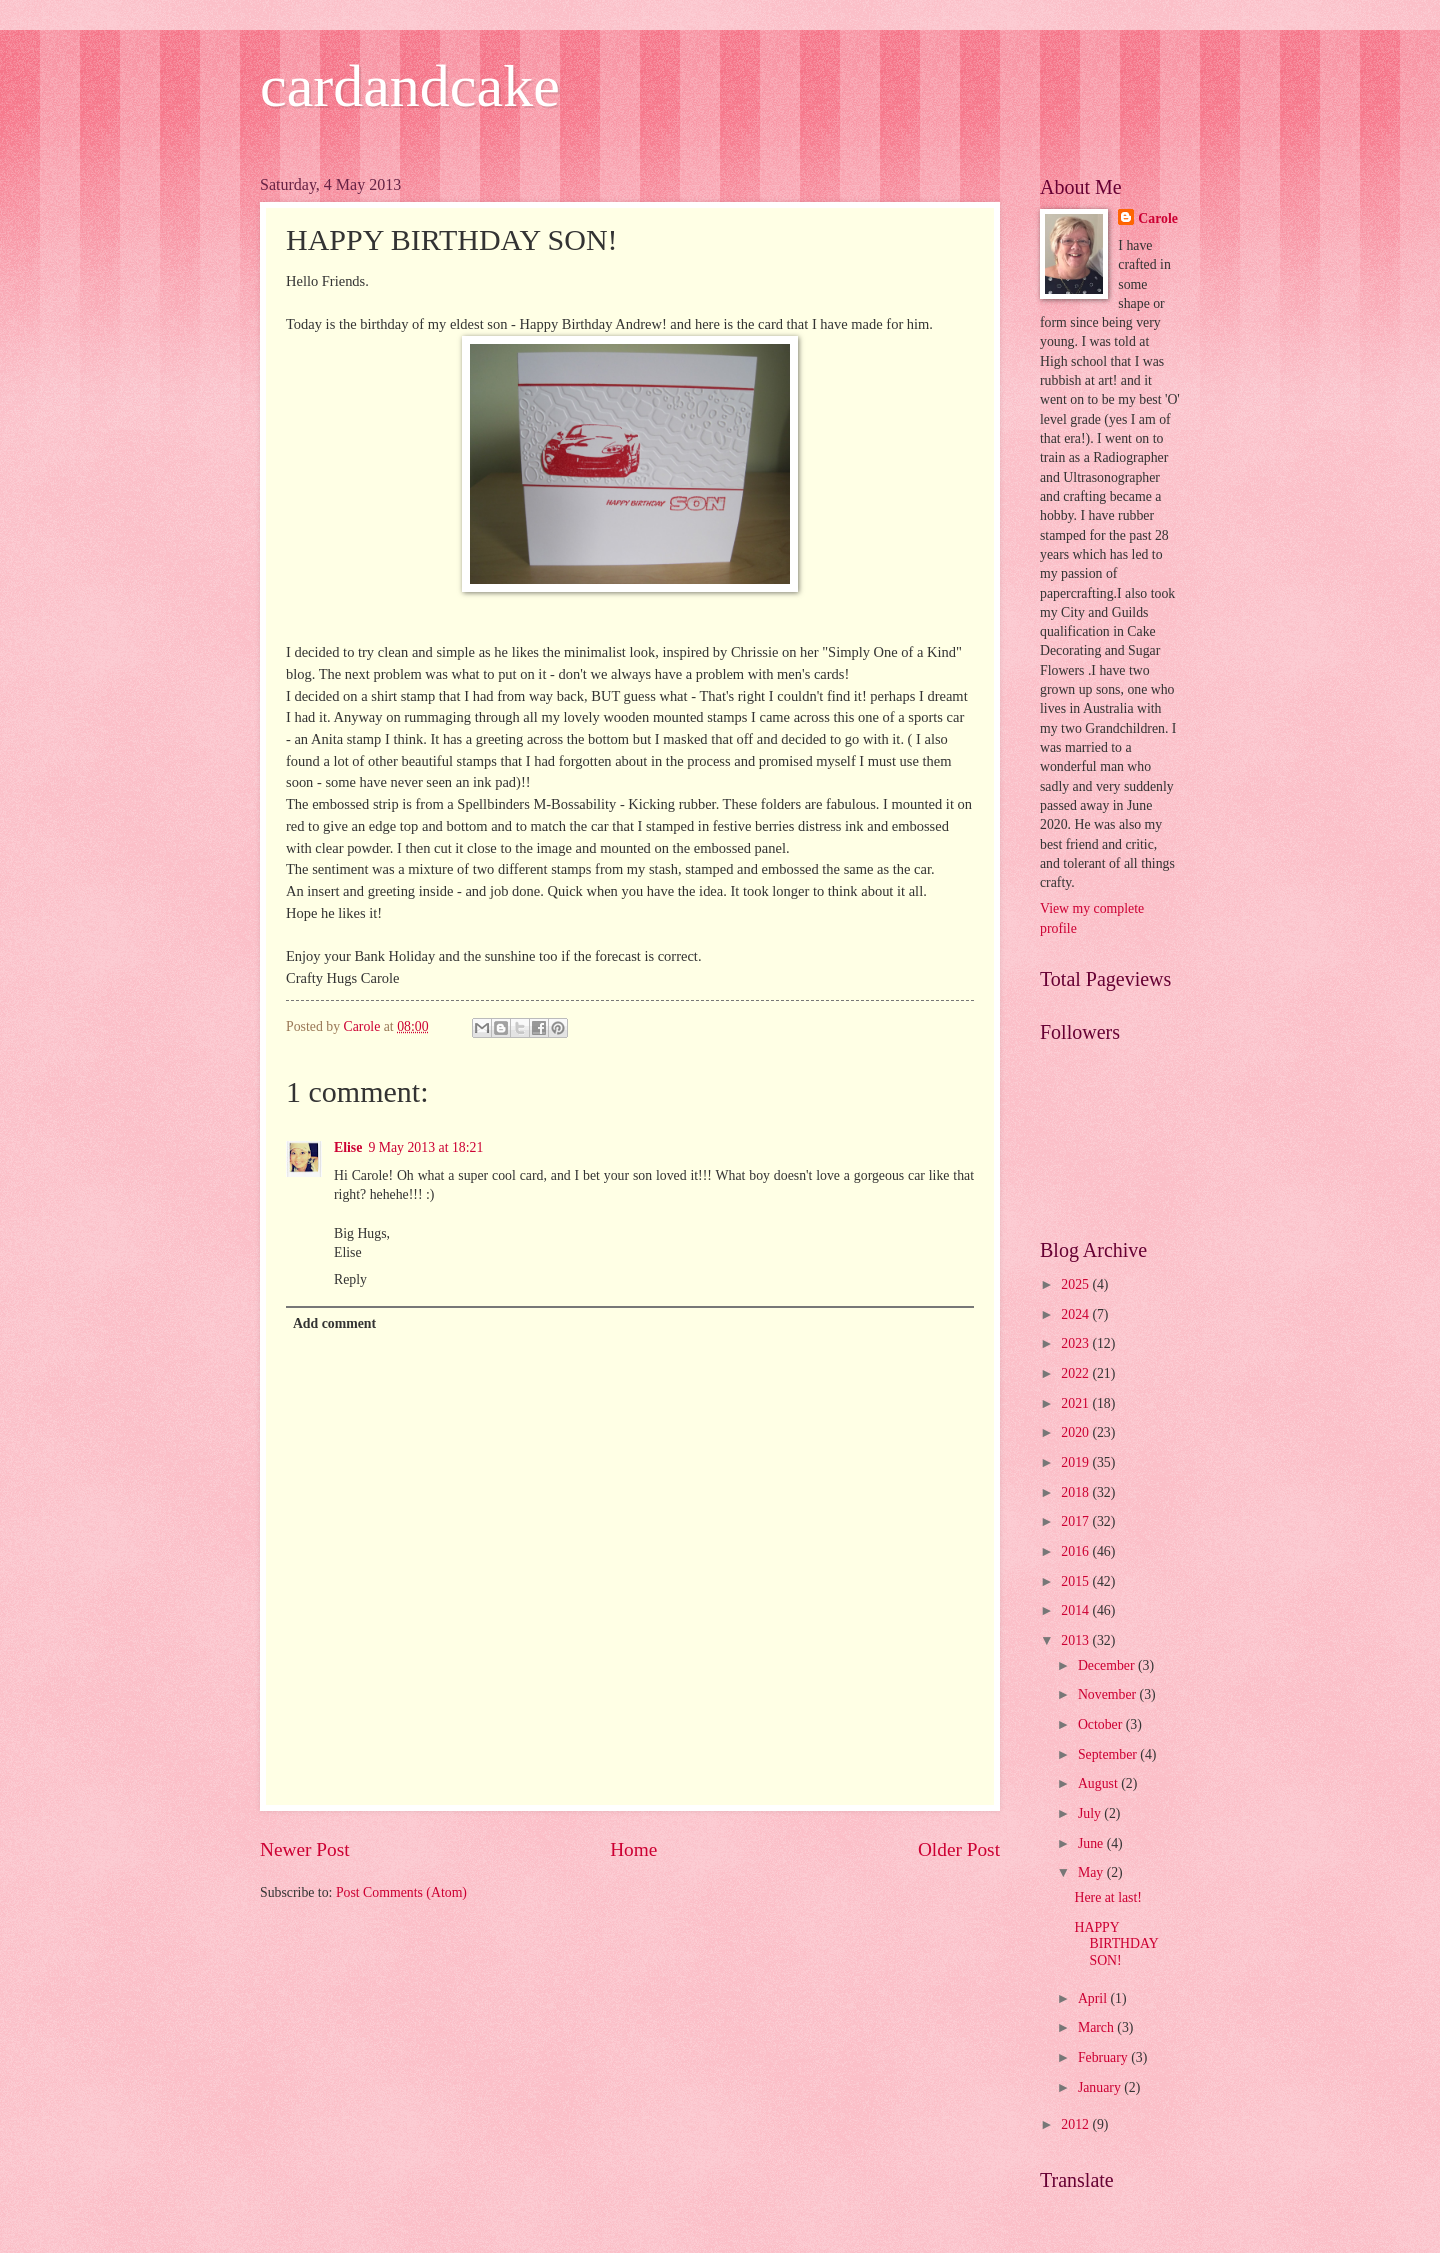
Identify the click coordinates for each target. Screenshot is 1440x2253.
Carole (1158, 218)
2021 (1076, 1403)
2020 (1076, 1432)
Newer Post (305, 1849)
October (1102, 1724)
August (1099, 1783)
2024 (1076, 1314)
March (1097, 2027)
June (1092, 1843)
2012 (1076, 2124)
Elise (348, 1147)
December (1108, 1665)
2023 (1076, 1343)
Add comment (334, 1323)
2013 (1076, 1640)
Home (633, 1849)
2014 (1076, 1610)
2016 (1076, 1551)
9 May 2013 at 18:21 (425, 1147)
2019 (1076, 1462)
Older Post (959, 1849)
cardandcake (410, 86)
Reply (350, 1279)
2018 (1076, 1492)
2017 (1076, 1521)
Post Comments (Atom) (401, 1892)
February (1104, 2057)
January (1101, 2087)
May (1092, 1872)
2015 (1076, 1581)
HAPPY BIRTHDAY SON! (1116, 1944)
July (1091, 1813)
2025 (1076, 1284)
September (1109, 1754)
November (1109, 1694)
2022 (1076, 1373)
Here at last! (1107, 1897)
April (1094, 1998)
